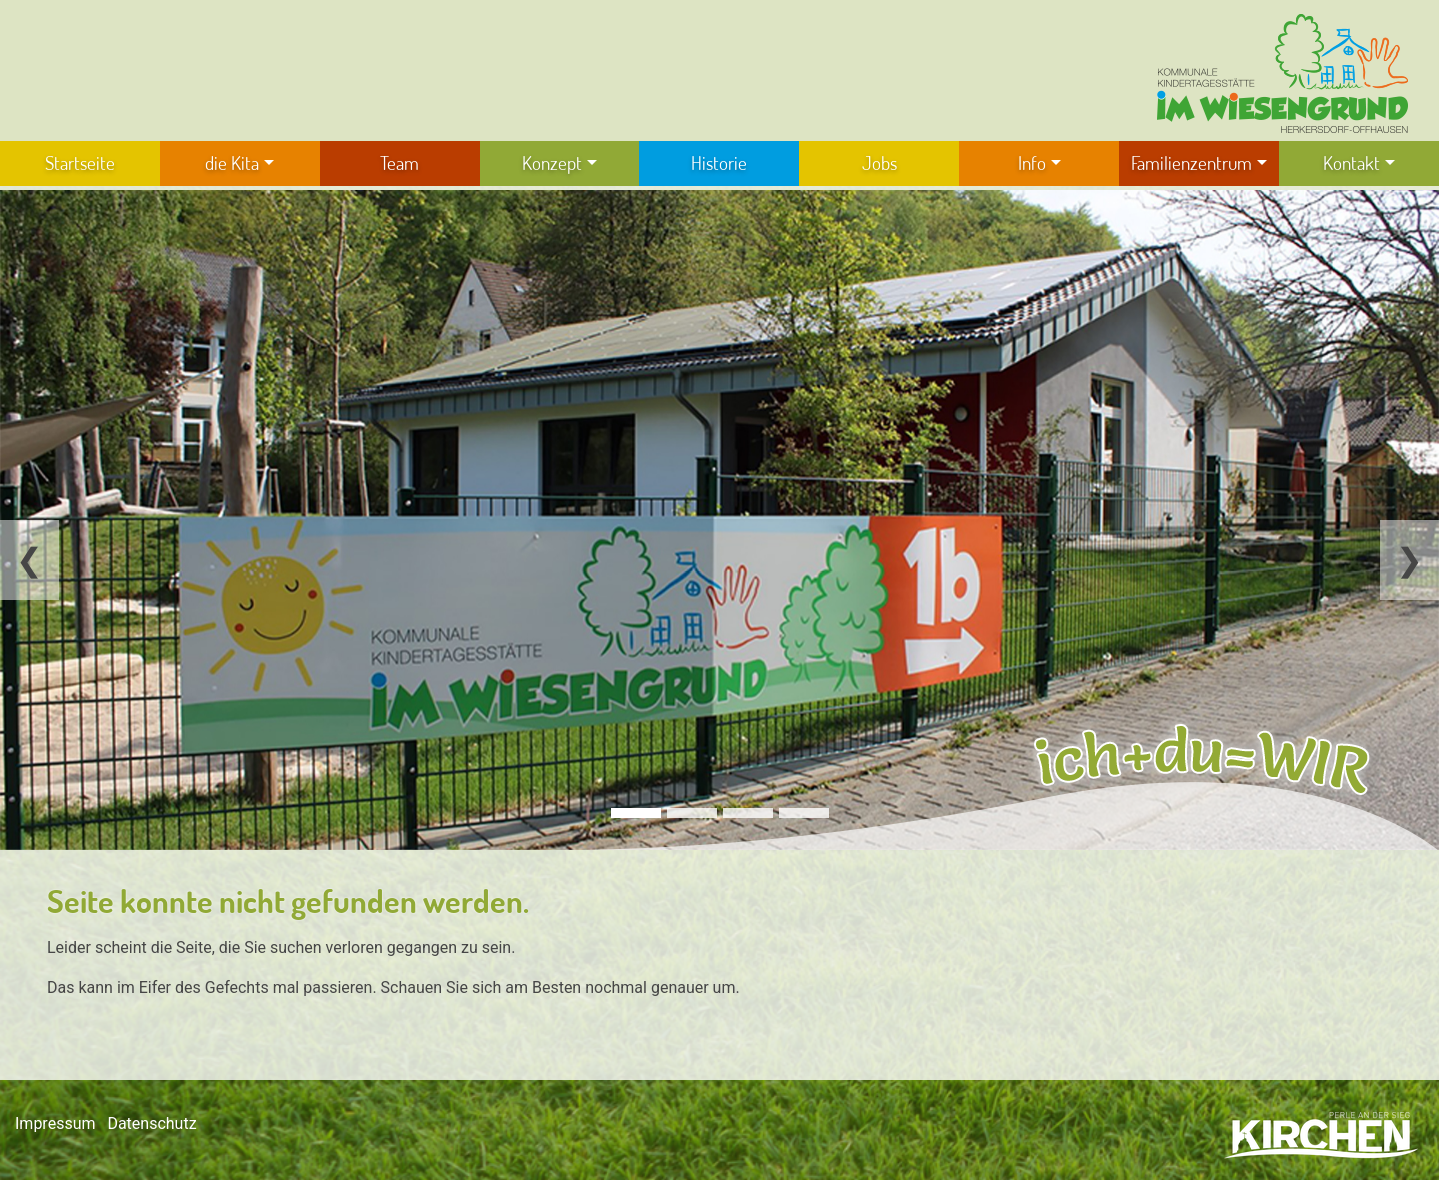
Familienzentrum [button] (1191, 162)
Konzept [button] (552, 162)
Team (399, 162)
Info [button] (1032, 162)
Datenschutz (151, 1123)
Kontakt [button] (1351, 162)
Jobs (879, 162)
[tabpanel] (719, 520)
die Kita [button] (232, 162)
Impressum (55, 1123)
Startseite (80, 162)
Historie (719, 162)
